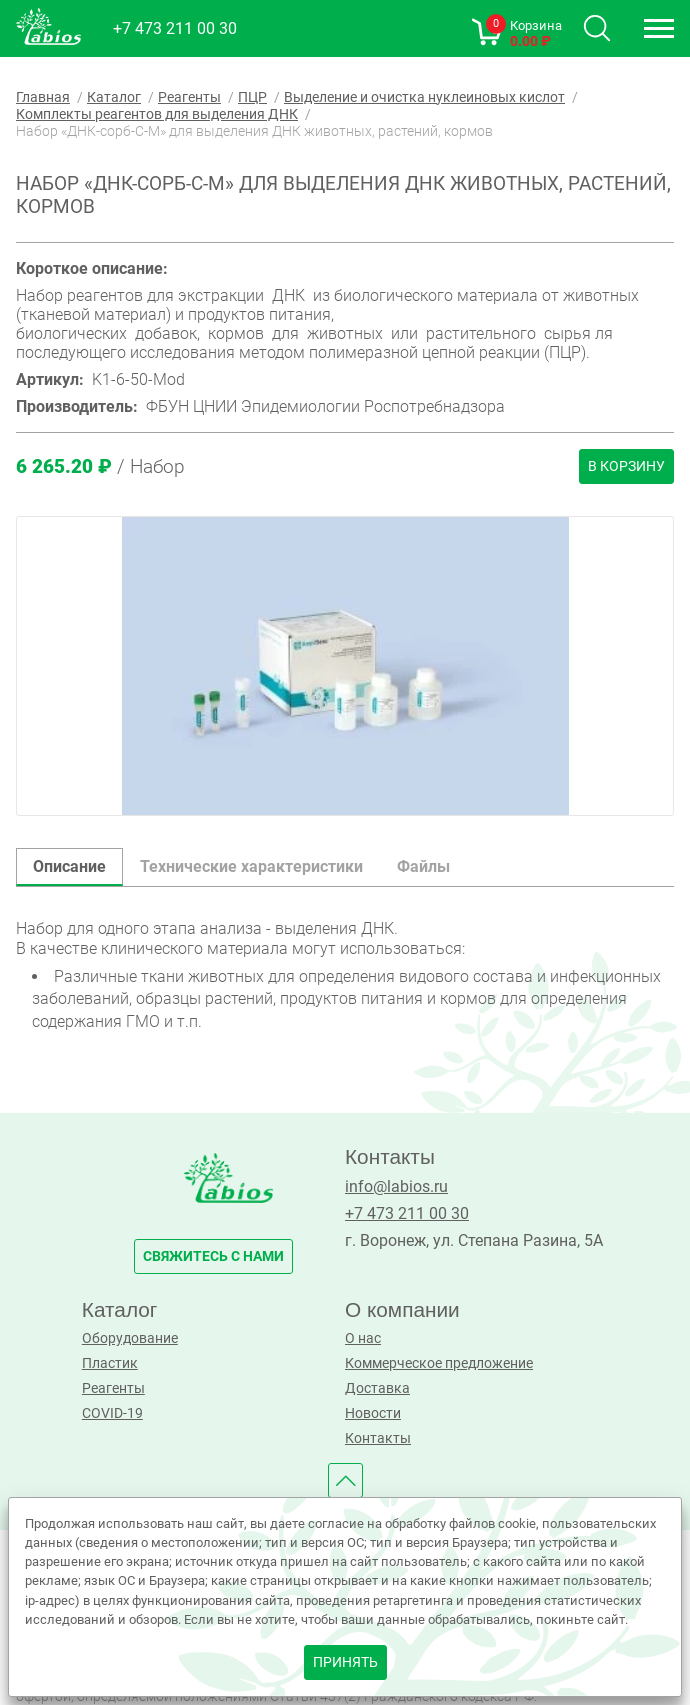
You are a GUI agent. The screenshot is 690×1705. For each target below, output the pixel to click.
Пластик (110, 1363)
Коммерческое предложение (439, 1363)
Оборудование (130, 1338)
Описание (69, 866)
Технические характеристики (251, 866)
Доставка (377, 1388)
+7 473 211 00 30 (175, 28)
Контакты (378, 1438)
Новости (373, 1413)
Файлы (423, 866)
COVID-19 (112, 1413)
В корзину (626, 466)
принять (345, 1662)
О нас (363, 1338)
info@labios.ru (396, 1186)
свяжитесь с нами (213, 1256)
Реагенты (113, 1388)
